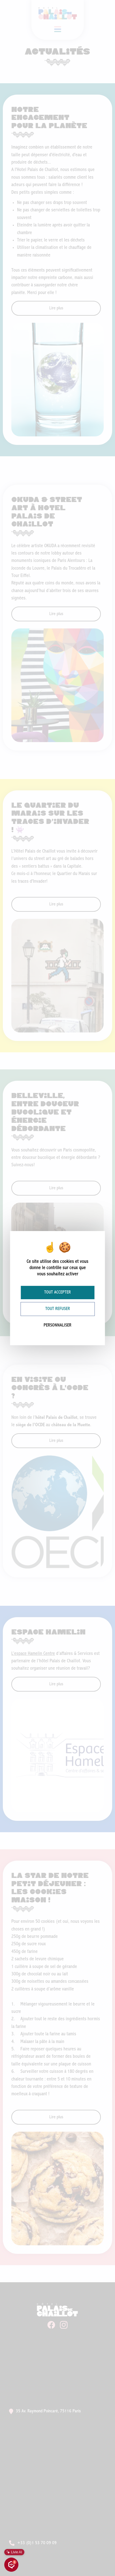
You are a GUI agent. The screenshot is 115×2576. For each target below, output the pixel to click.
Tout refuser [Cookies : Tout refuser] (57, 1309)
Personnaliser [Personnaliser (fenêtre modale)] (57, 1325)
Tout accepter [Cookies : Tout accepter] (57, 1292)
